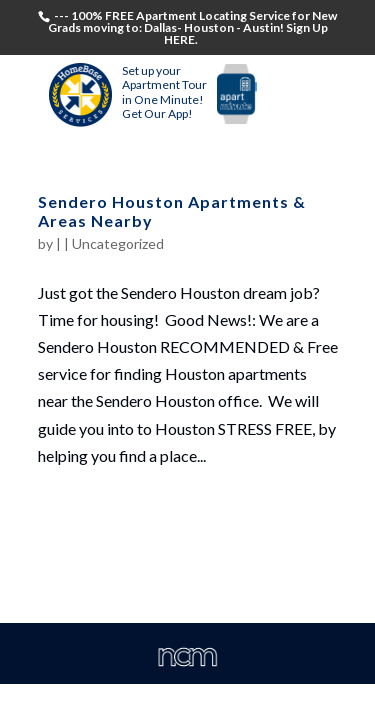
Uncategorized (118, 243)
